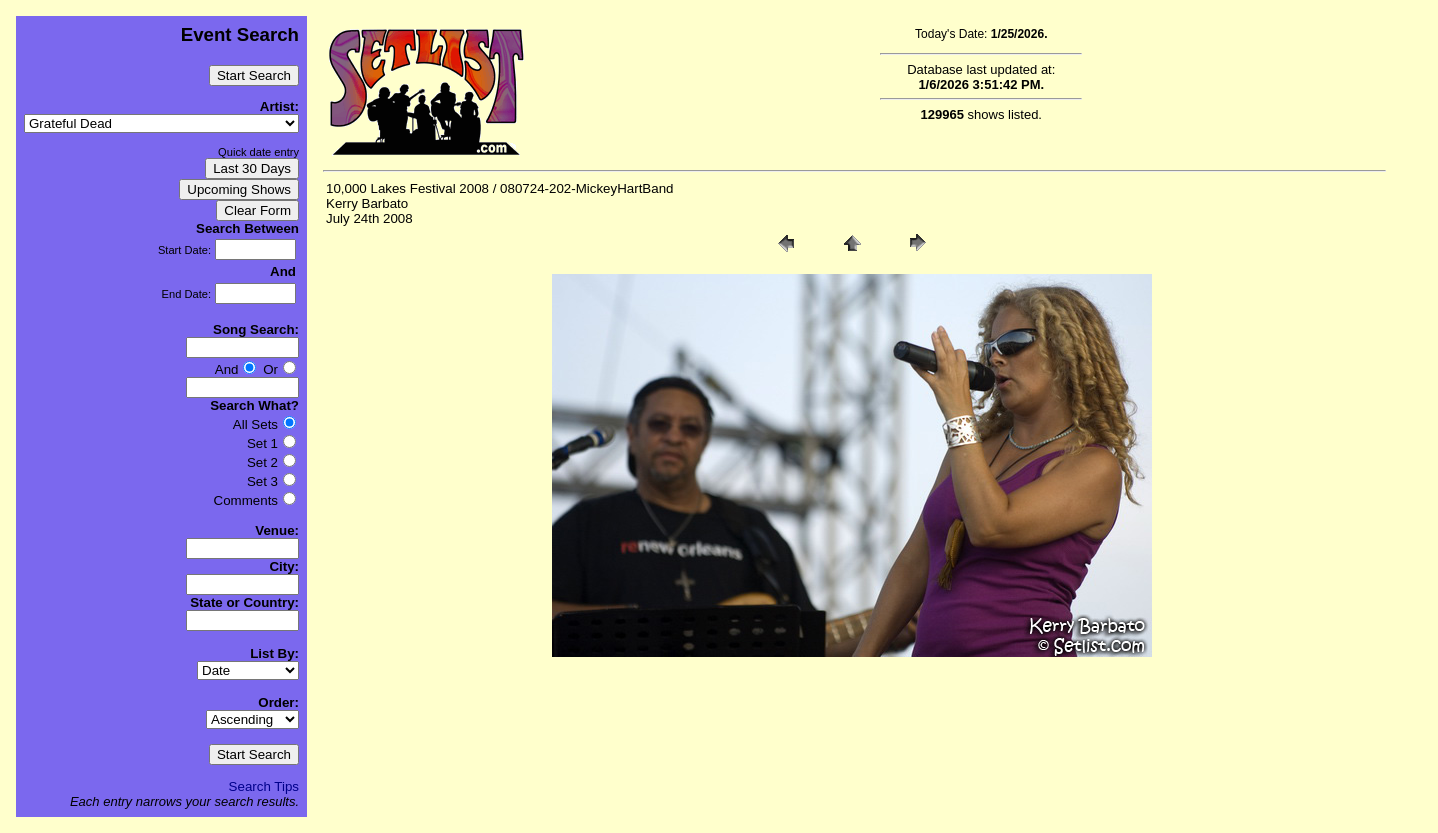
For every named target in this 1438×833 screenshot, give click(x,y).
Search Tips (264, 786)
